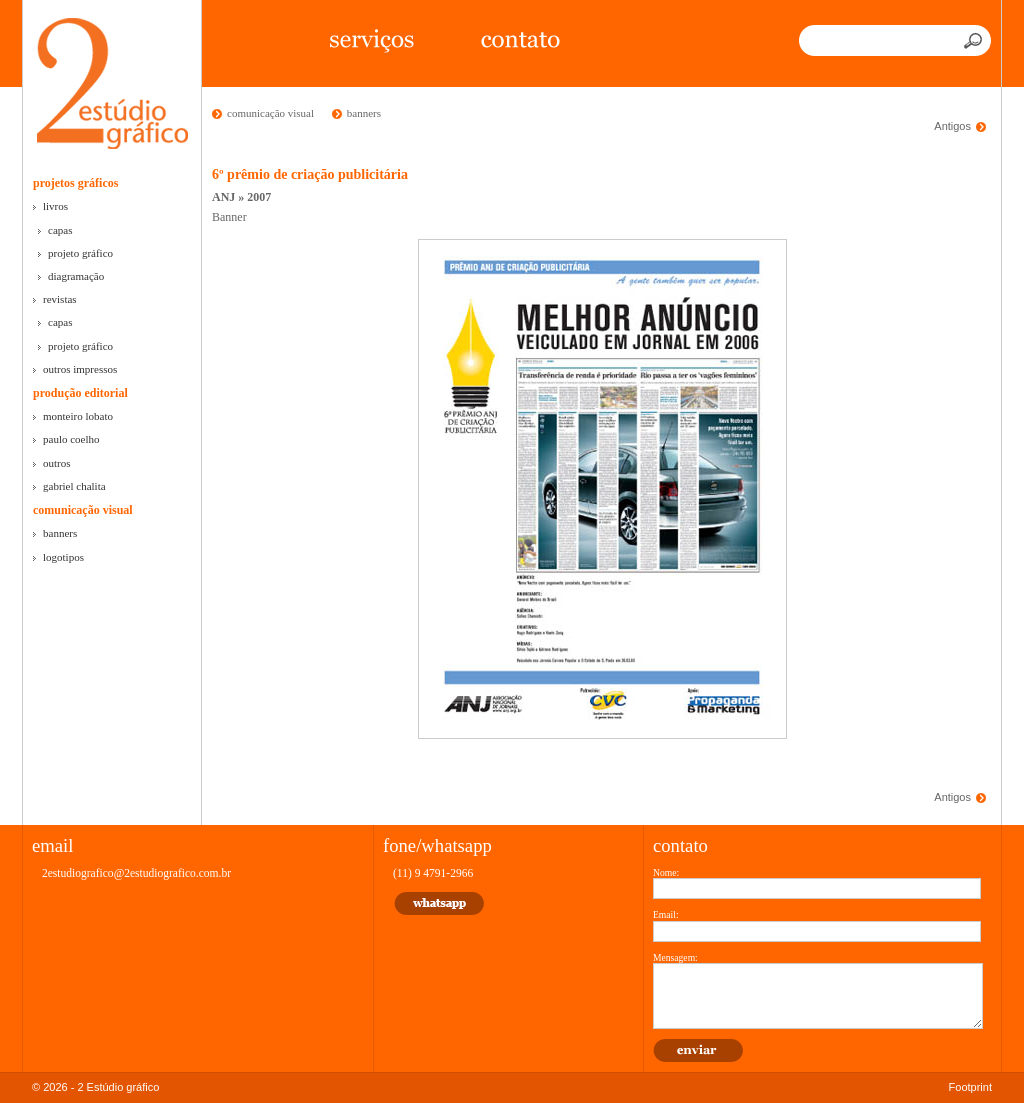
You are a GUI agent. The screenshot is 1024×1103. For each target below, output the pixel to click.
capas (60, 230)
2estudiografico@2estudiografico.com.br (136, 873)
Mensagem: (675, 957)
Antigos (952, 126)
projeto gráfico (80, 253)
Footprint (970, 1087)
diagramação (76, 276)
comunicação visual (83, 510)
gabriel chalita (74, 486)
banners (60, 533)
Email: (666, 914)
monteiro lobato (78, 416)
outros (57, 463)
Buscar (975, 40)
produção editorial (80, 393)
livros (55, 206)
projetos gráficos (75, 183)
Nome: (666, 872)
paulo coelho (71, 439)
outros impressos (80, 369)
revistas (60, 299)
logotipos (63, 557)
